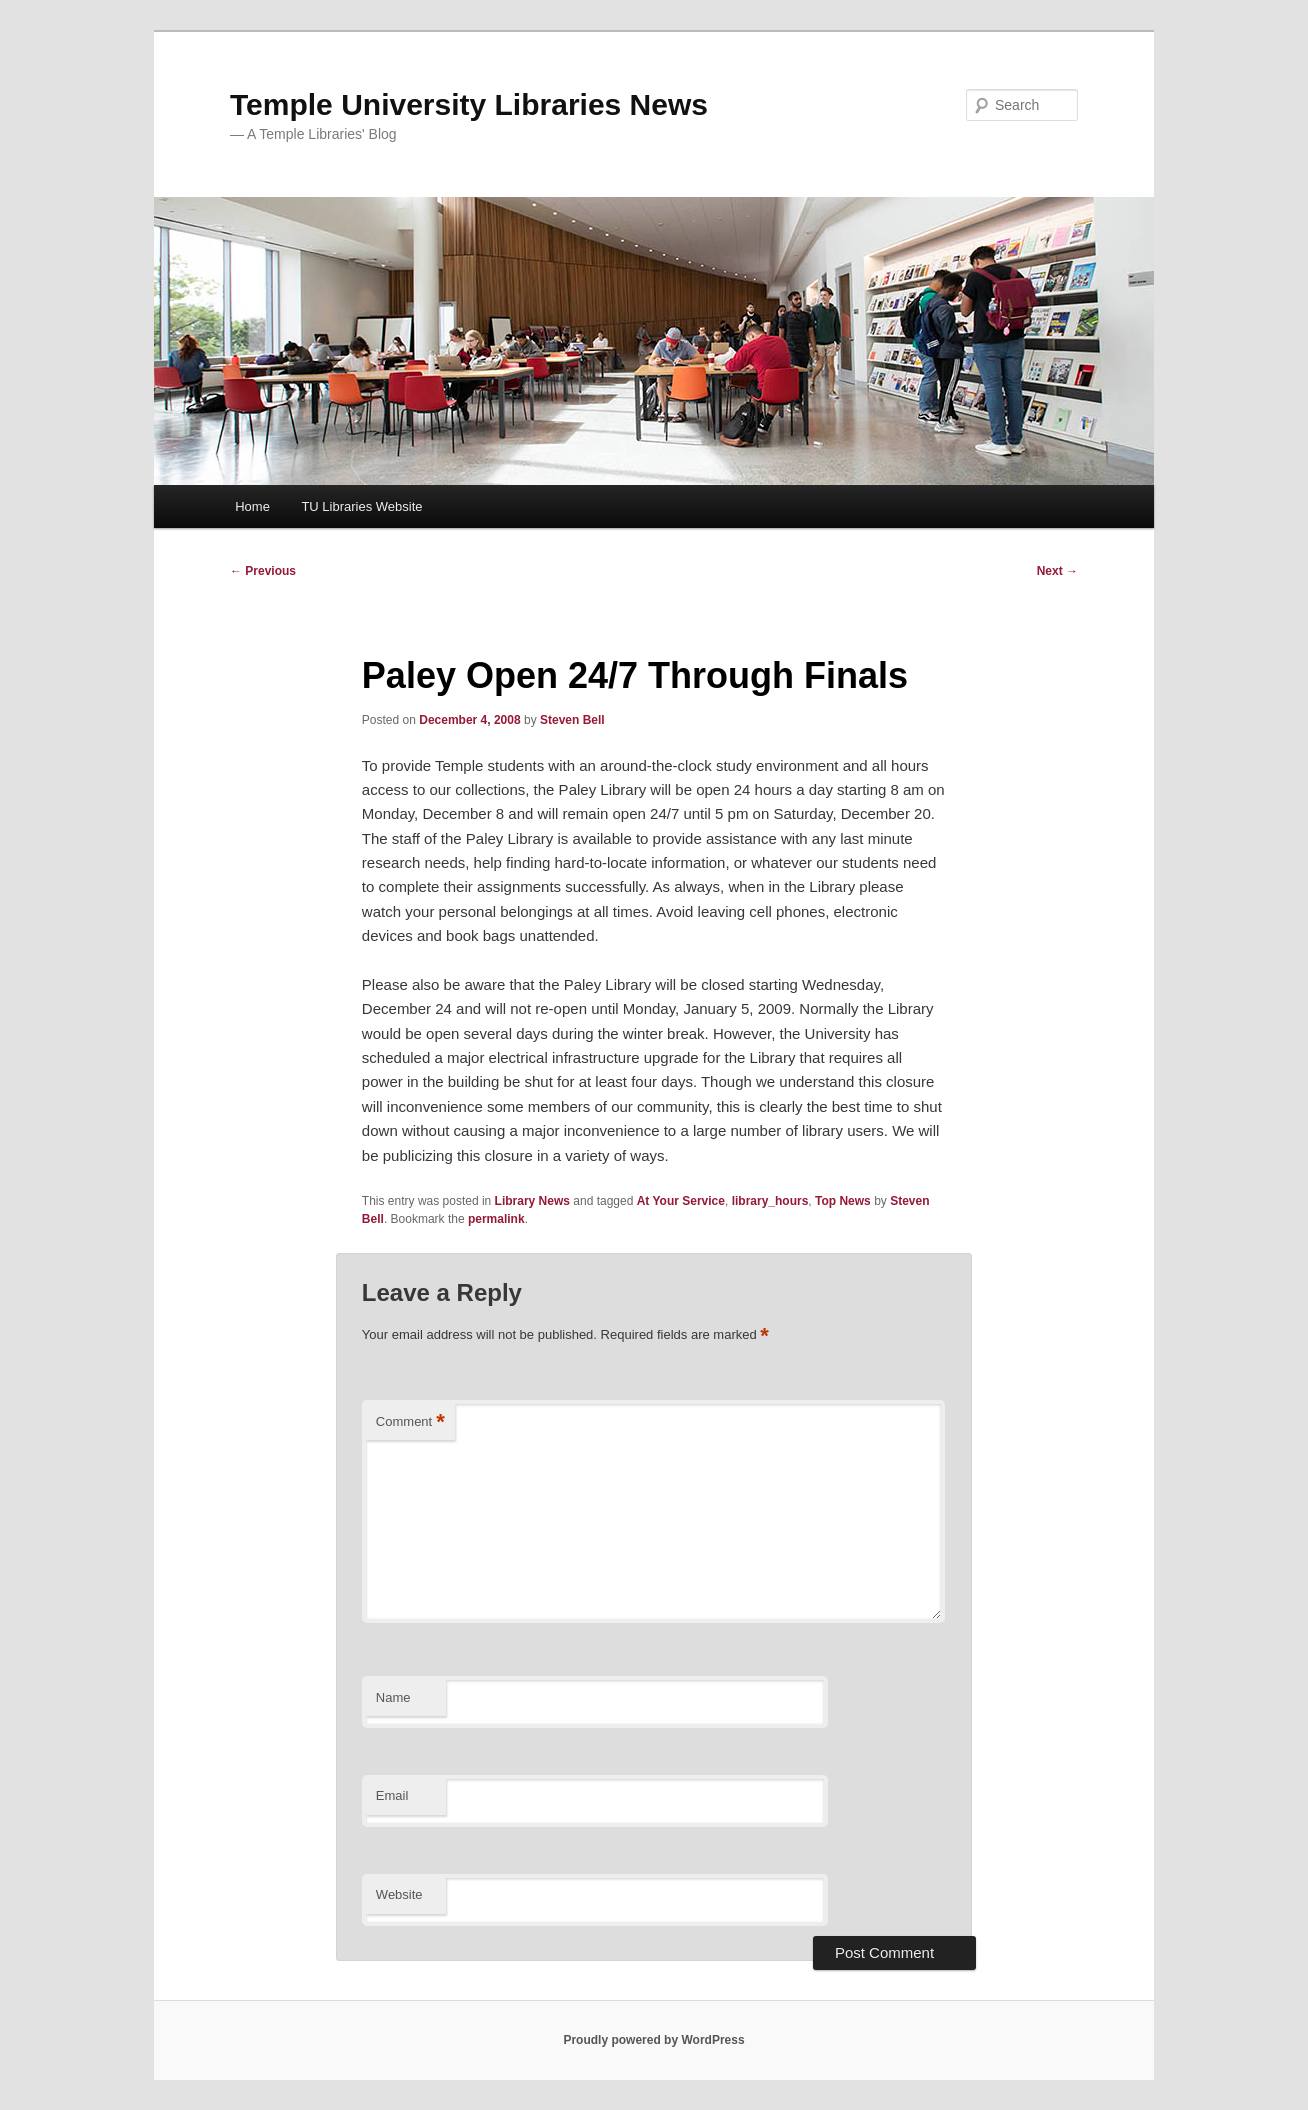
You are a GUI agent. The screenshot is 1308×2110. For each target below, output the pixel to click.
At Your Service (681, 1201)
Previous (263, 571)
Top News (843, 1201)
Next (1057, 571)
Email (392, 1795)
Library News (532, 1201)
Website (399, 1894)
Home (252, 506)
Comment (410, 1422)
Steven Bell (572, 720)
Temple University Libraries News (469, 104)
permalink (496, 1219)
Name (393, 1697)
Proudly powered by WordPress (653, 2040)
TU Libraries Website (361, 506)
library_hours (770, 1201)
